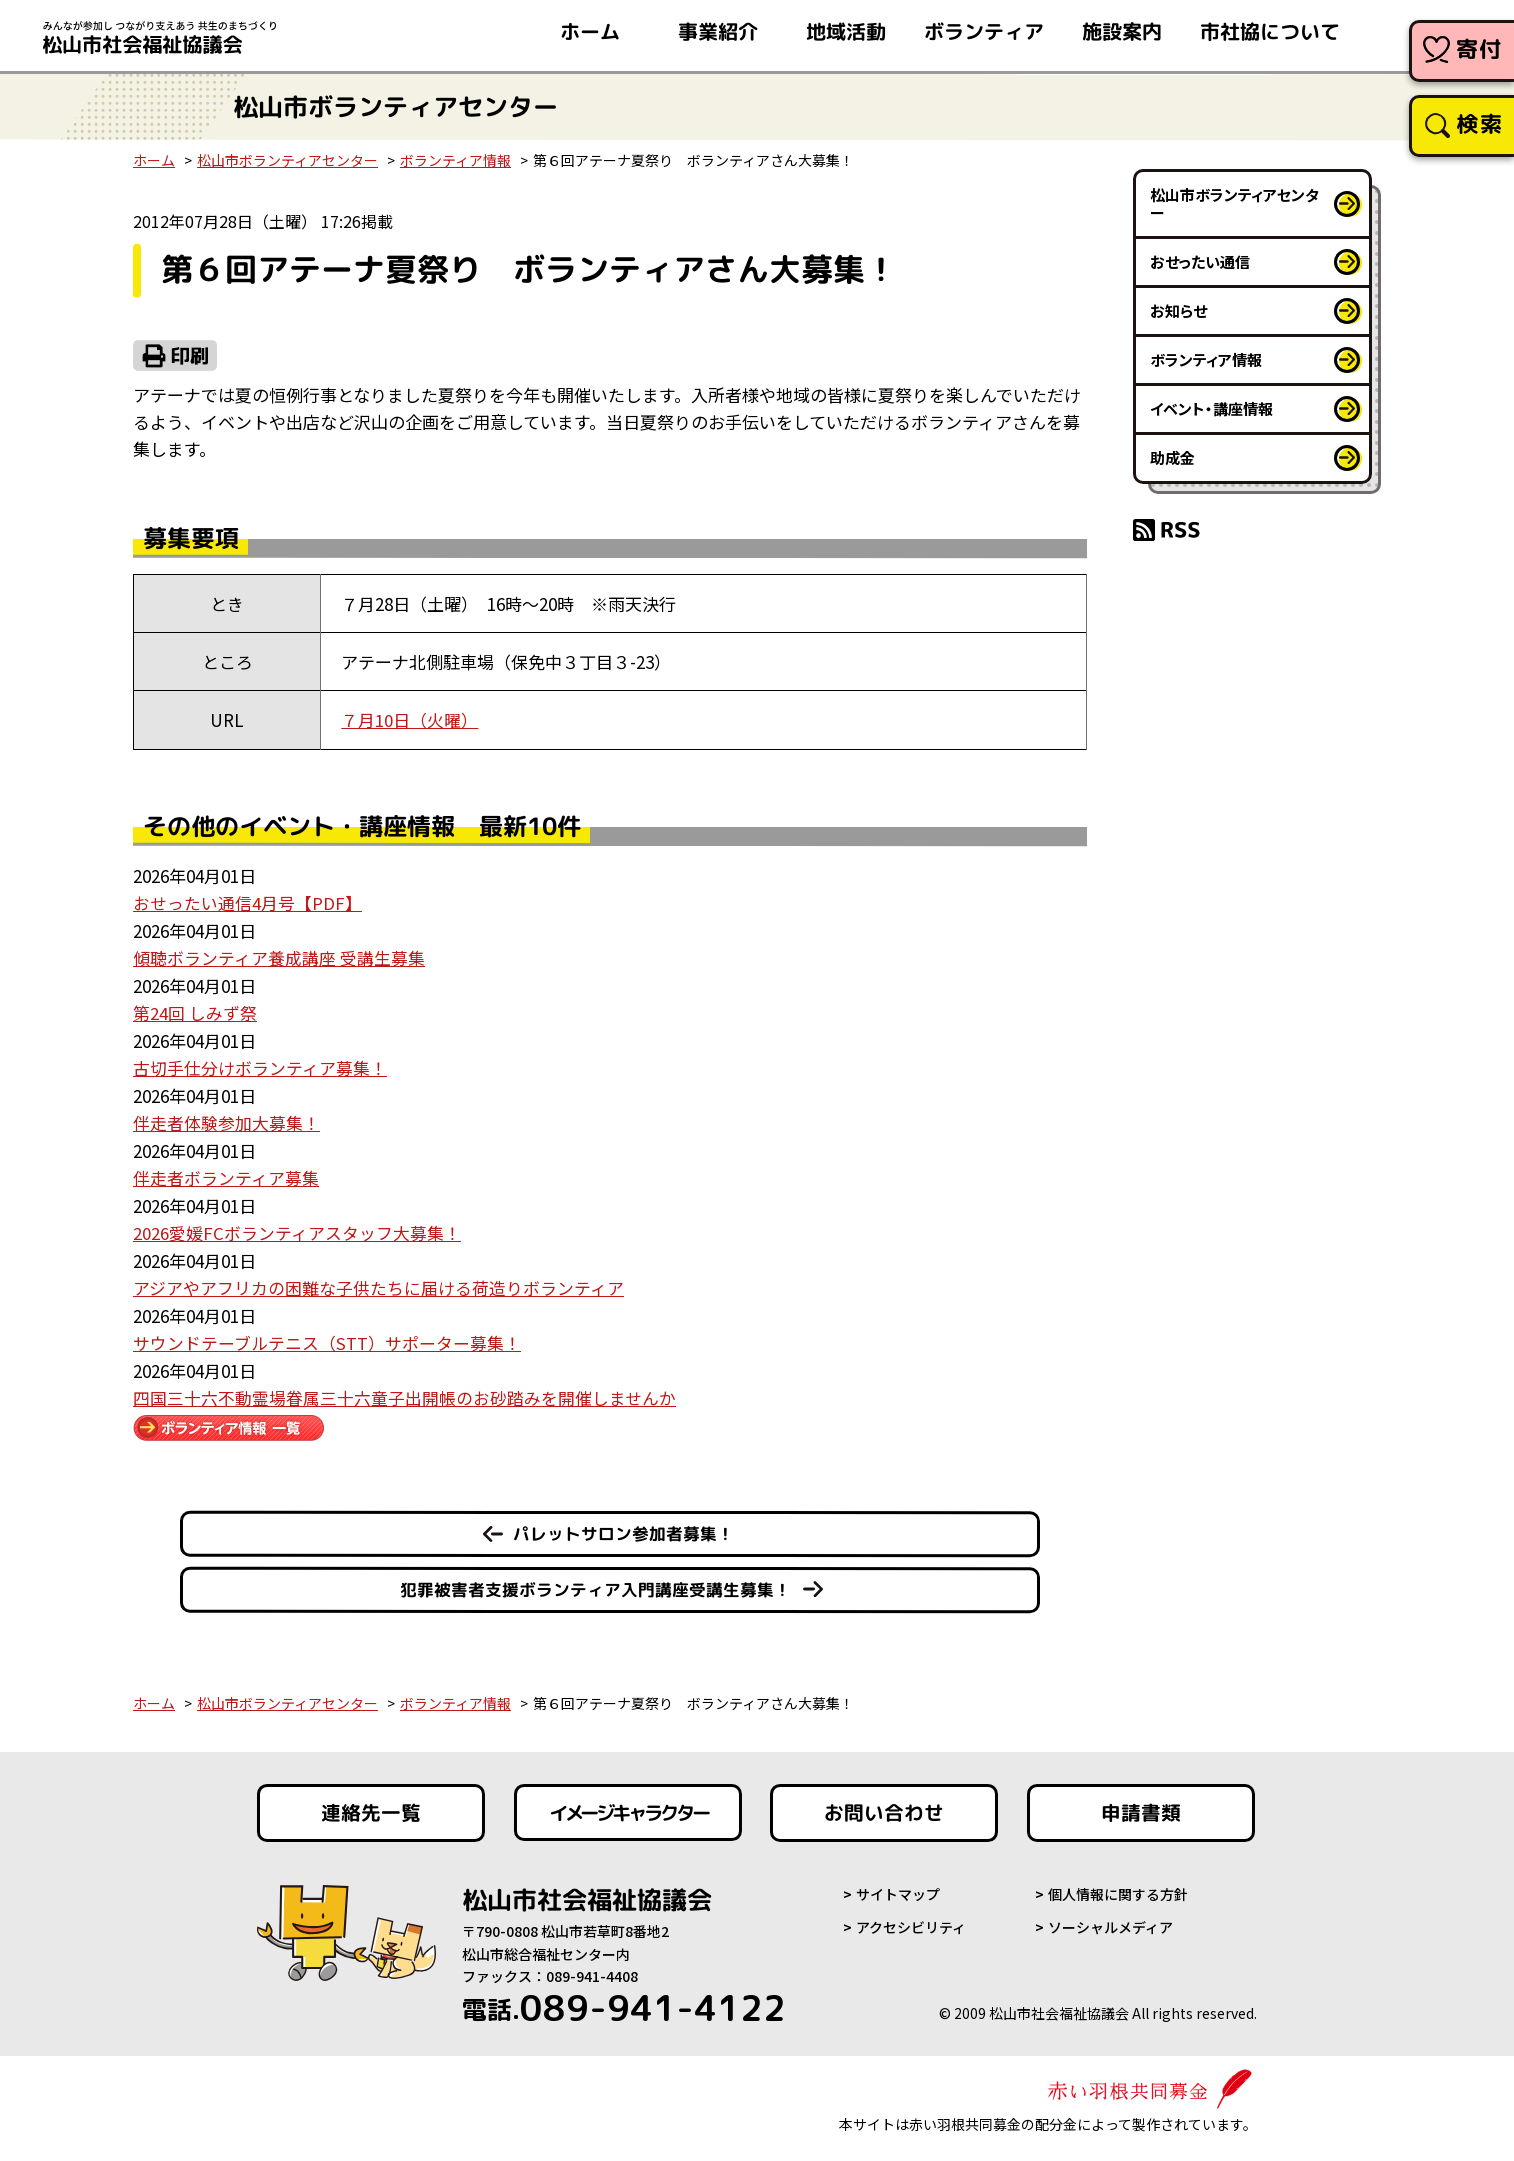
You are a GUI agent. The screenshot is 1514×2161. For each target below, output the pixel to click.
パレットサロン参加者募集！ (623, 1526)
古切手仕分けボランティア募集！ (260, 1064)
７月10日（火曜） (409, 719)
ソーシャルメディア (1110, 1921)
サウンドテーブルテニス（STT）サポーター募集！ (327, 1336)
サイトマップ (898, 1888)
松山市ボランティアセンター (287, 160)
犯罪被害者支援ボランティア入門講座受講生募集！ (595, 1582)
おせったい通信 (1200, 261)
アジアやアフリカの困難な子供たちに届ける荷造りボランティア (378, 1282)
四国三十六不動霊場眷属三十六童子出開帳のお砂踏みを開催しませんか (404, 1390)
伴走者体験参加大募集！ (226, 1119)
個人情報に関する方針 (1118, 1888)
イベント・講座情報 (1211, 408)
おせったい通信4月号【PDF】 (247, 901)
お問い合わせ (884, 1806)
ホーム (154, 160)
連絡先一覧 (371, 1806)
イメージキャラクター (628, 1806)
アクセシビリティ (911, 1921)
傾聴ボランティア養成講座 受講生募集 (279, 955)
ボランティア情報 (455, 160)
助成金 (1172, 457)
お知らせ (1178, 310)
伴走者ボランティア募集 (226, 1173)
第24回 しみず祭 (195, 1010)
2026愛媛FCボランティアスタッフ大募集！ (297, 1227)
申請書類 (1141, 1806)
